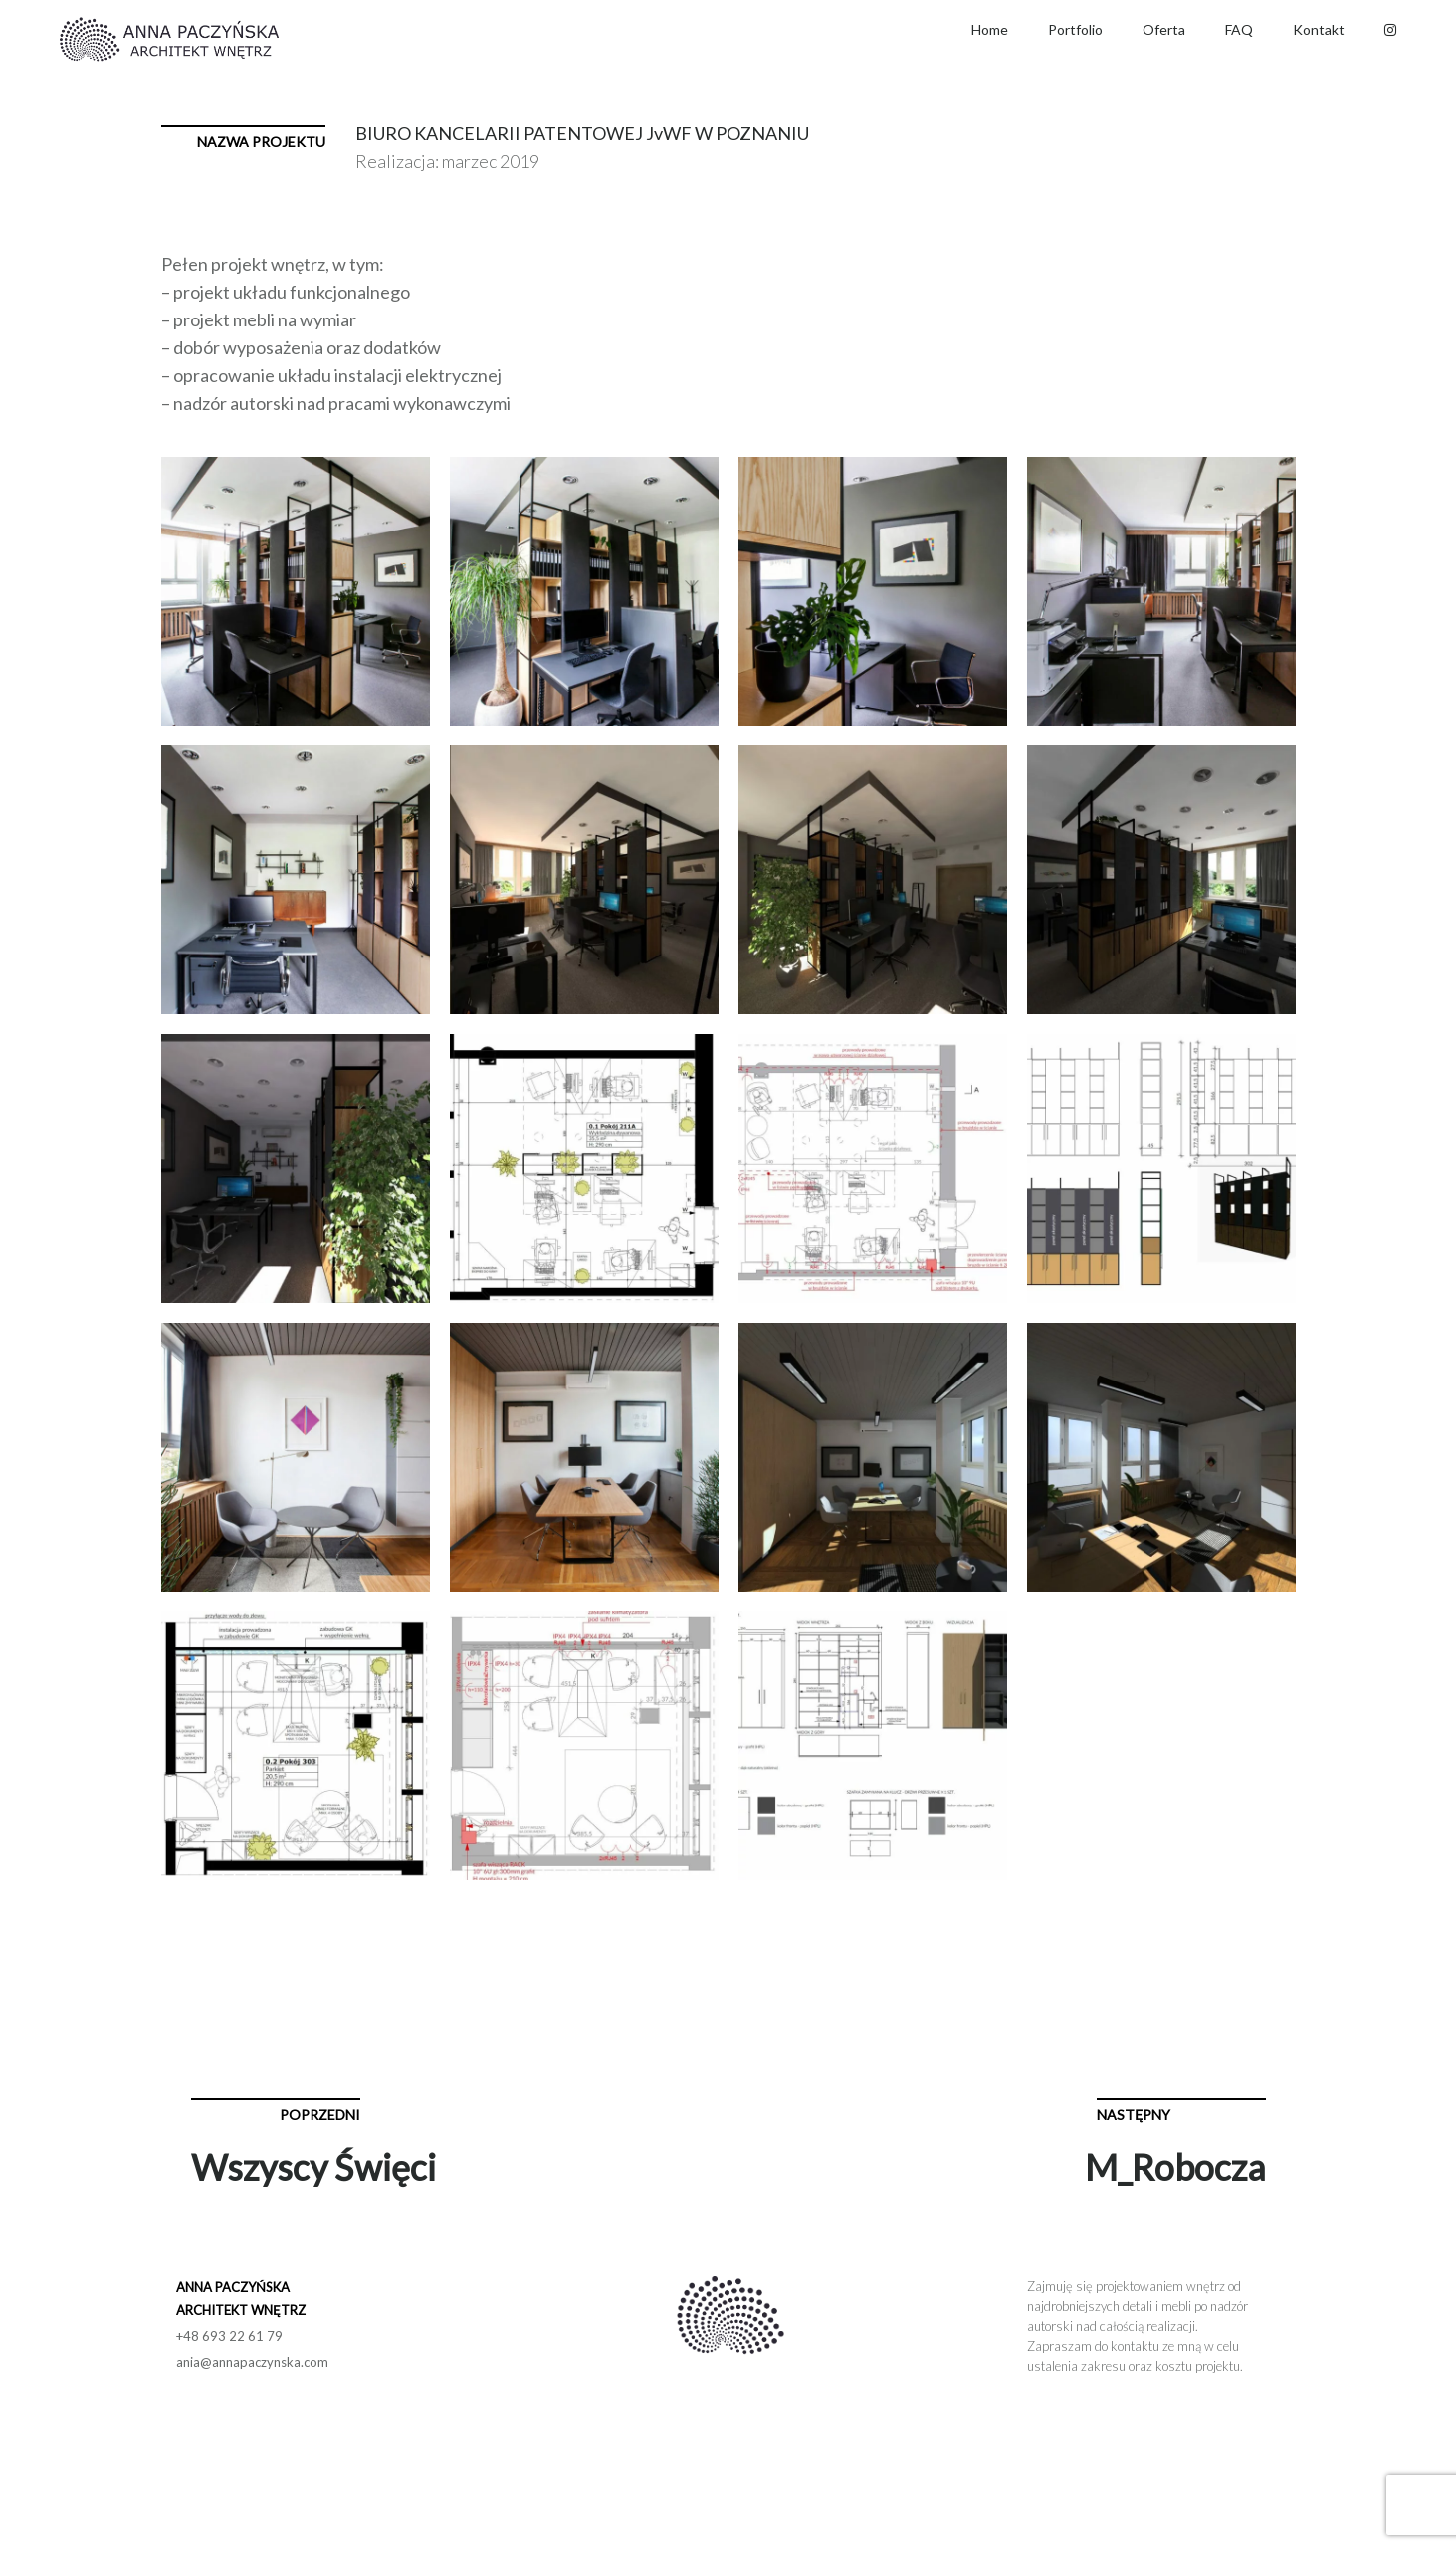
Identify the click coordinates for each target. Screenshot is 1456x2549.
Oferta (1164, 29)
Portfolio (1075, 29)
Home (989, 29)
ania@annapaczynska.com (252, 2362)
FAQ (1239, 29)
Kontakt (1319, 29)
